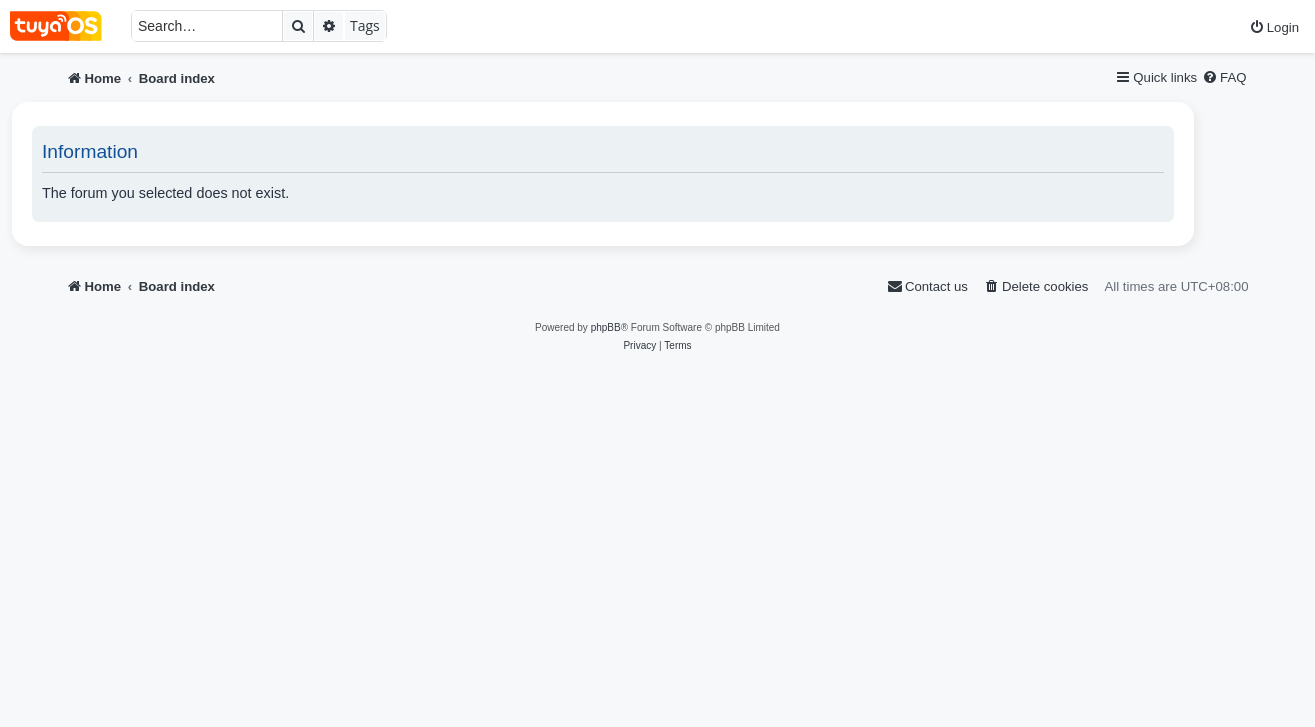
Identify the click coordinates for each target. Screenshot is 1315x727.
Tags (365, 25)
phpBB (606, 327)
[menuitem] (1274, 27)
